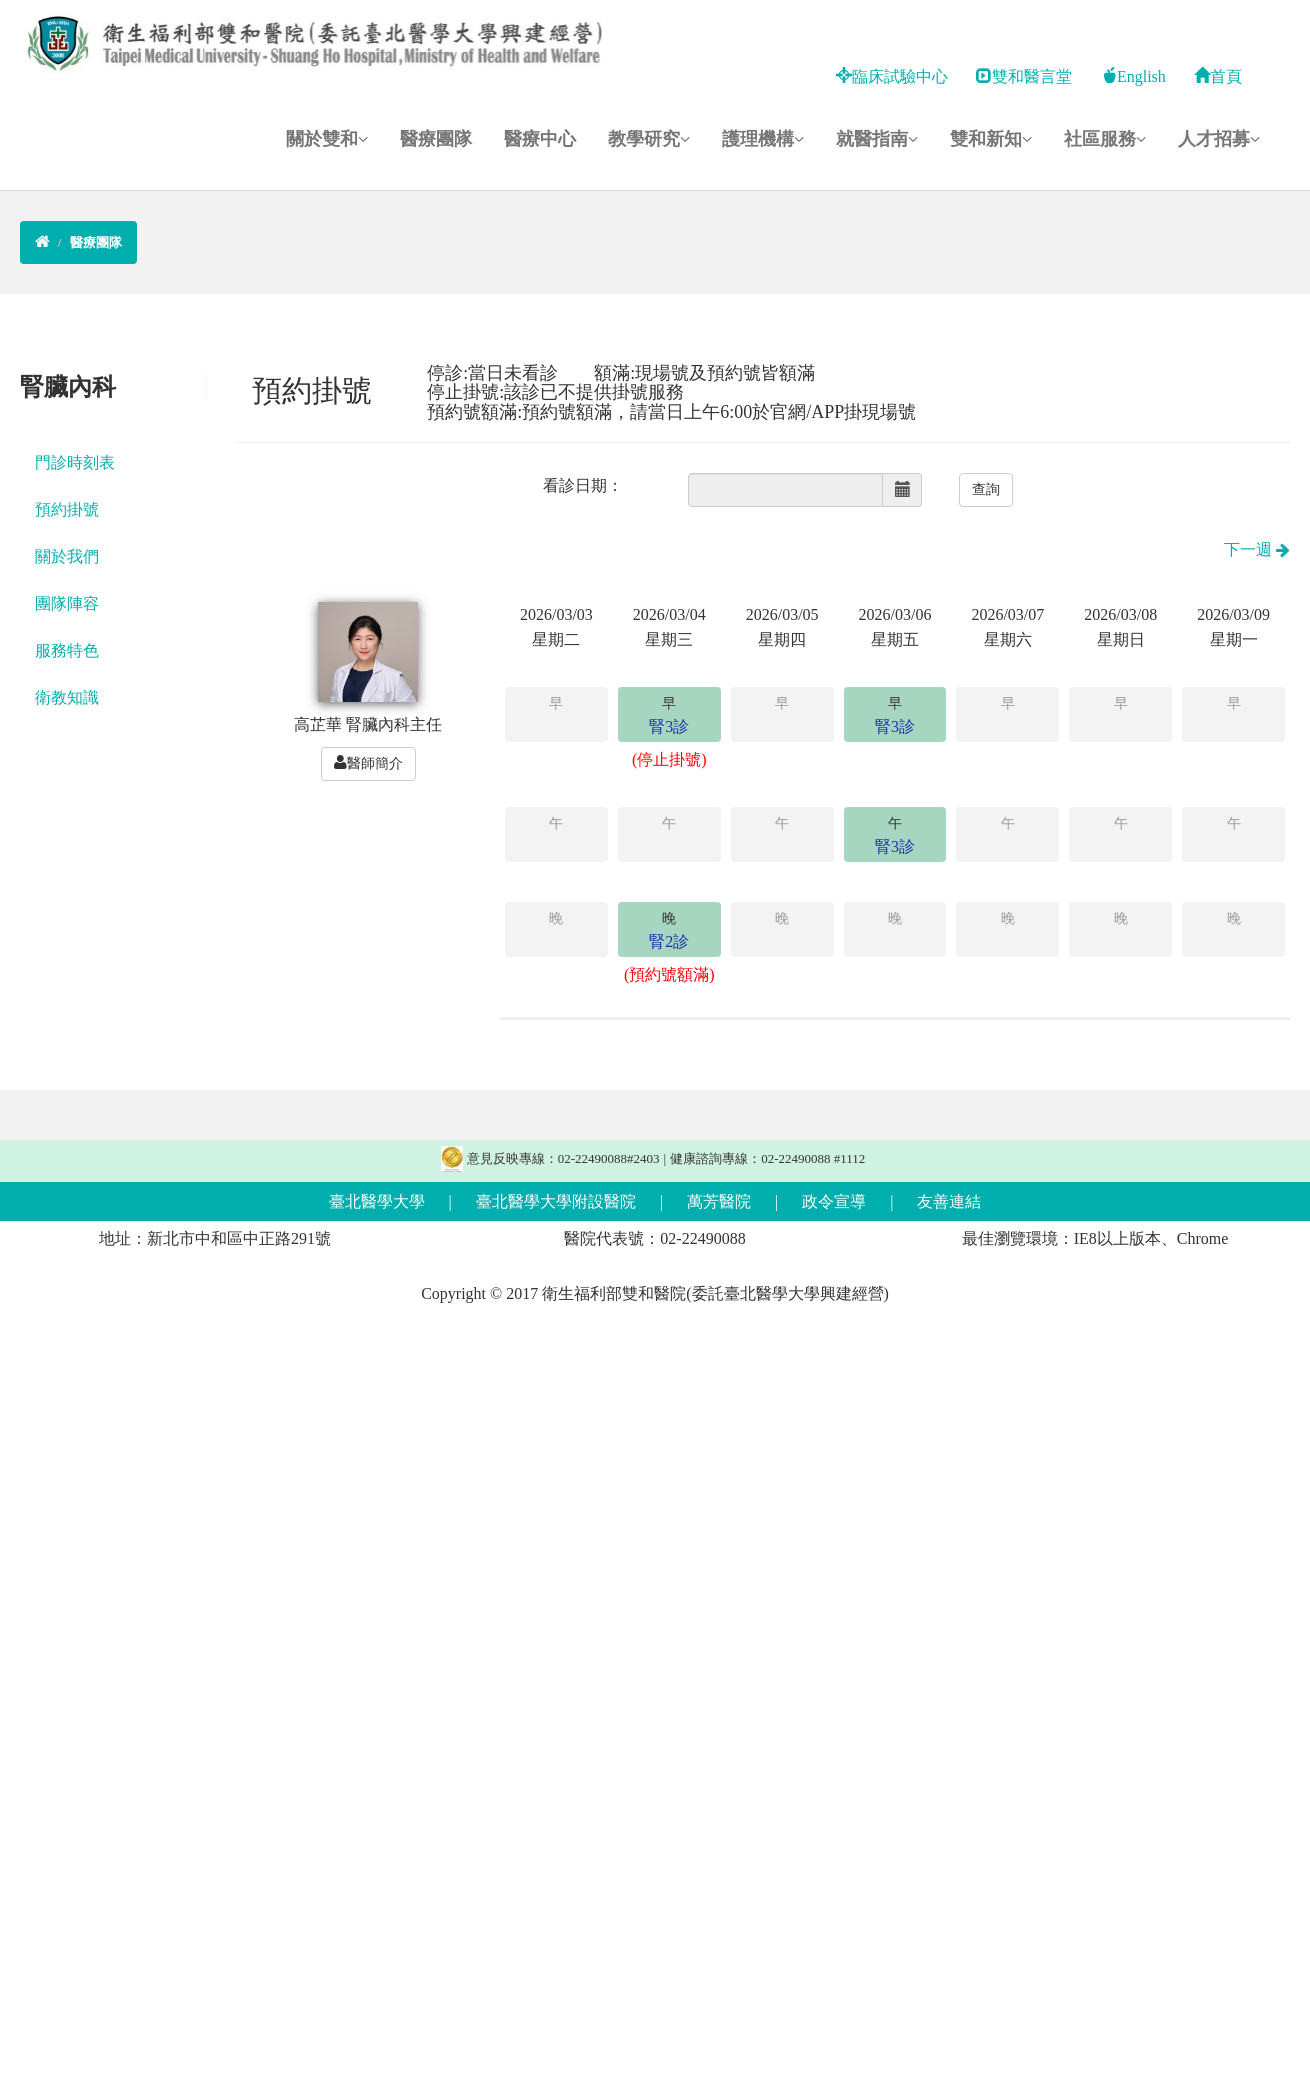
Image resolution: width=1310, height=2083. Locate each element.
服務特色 (67, 650)
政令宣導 (834, 1201)
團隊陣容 (67, 603)
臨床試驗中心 (892, 76)
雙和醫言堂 (1024, 76)
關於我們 (67, 556)
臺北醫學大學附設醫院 (556, 1201)
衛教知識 (67, 697)
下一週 (1257, 549)
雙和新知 (991, 139)
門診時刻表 (75, 462)
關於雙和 (327, 139)
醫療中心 (540, 139)
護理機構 (763, 139)
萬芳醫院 (719, 1201)
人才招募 (1219, 139)
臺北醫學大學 (377, 1201)
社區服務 (1105, 139)
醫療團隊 (436, 139)
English (1133, 76)
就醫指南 (877, 139)
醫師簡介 (368, 763)
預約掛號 (67, 509)
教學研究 (649, 139)
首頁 (1218, 76)
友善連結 (949, 1201)
